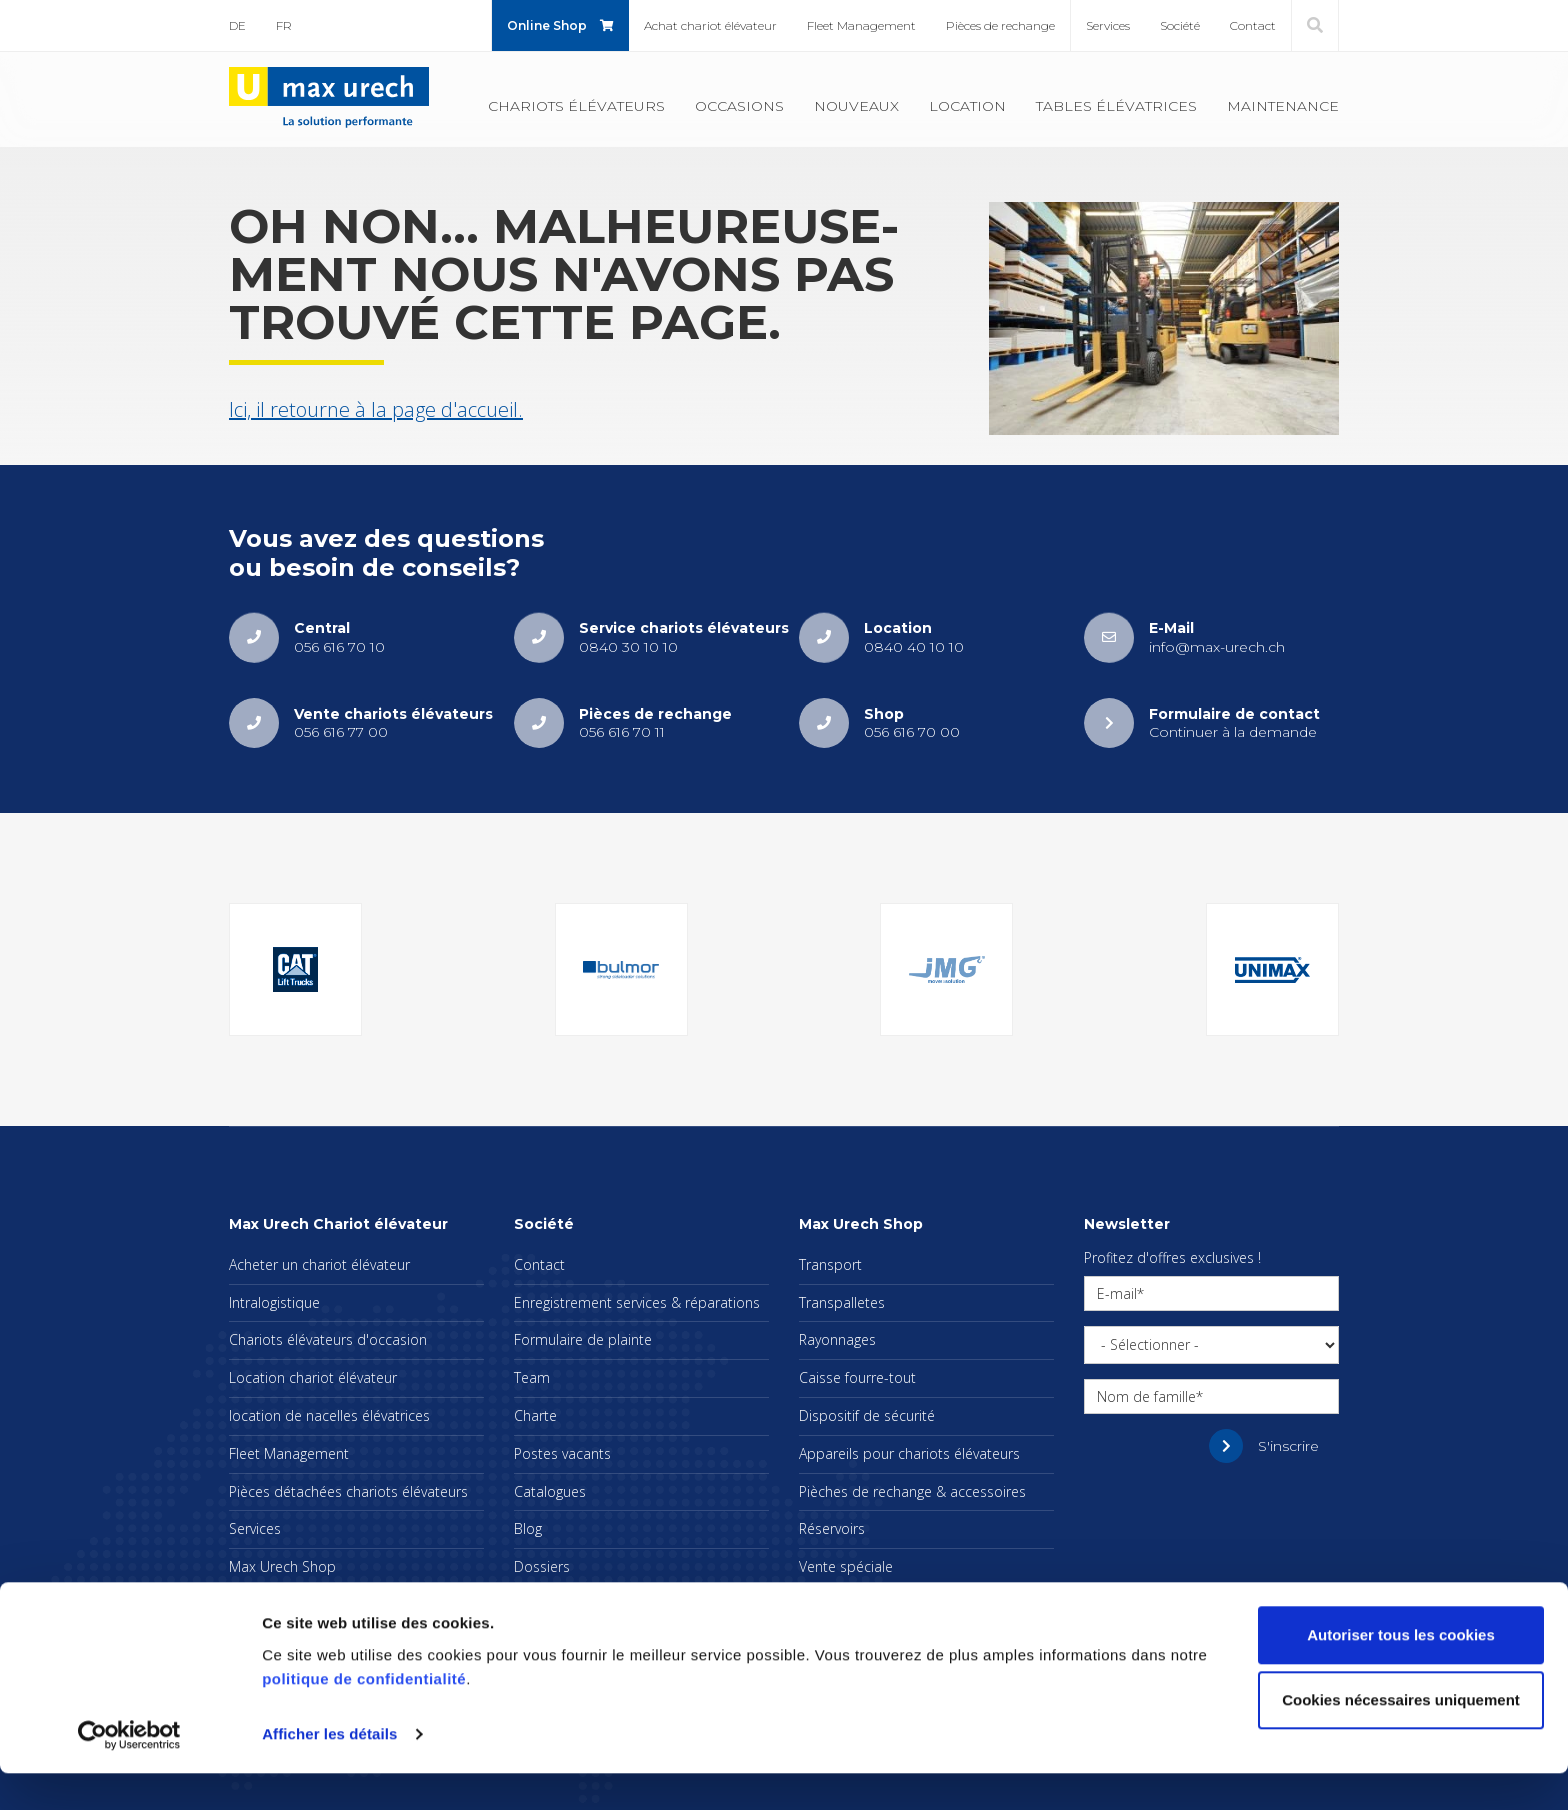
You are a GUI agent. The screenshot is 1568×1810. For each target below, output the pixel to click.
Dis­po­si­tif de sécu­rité (867, 1415)
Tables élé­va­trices (1116, 106)
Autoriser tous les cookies (1401, 1671)
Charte (535, 1415)
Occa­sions (739, 106)
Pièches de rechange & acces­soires (912, 1491)
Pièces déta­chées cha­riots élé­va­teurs (348, 1491)
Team (532, 1377)
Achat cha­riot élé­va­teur (710, 25)
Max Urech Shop (282, 1566)
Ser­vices (1108, 25)
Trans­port (830, 1264)
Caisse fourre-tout (857, 1377)
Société (1180, 25)
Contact (1253, 25)
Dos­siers (542, 1566)
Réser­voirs (832, 1528)
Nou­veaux (856, 106)
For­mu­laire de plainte (583, 1339)
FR (284, 25)
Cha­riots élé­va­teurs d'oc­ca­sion (328, 1339)
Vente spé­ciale (846, 1566)
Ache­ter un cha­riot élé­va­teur (319, 1264)
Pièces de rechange (1000, 25)
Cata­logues (550, 1491)
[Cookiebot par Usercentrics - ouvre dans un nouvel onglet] (129, 1771)
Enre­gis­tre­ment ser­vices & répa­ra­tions (637, 1302)
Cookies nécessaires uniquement (1401, 1736)
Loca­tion (967, 106)
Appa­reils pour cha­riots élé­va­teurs (909, 1453)
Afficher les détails (329, 1770)
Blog (528, 1528)
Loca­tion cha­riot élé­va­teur (313, 1377)
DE (237, 25)
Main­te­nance (1283, 106)
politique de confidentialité (364, 1715)
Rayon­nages (837, 1339)
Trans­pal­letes (842, 1302)
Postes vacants (562, 1453)
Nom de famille (1146, 1396)
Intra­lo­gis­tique (274, 1302)
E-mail (1117, 1293)
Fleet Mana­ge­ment (861, 25)
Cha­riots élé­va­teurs (576, 106)
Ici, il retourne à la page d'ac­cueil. (376, 409)
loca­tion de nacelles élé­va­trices (329, 1415)
